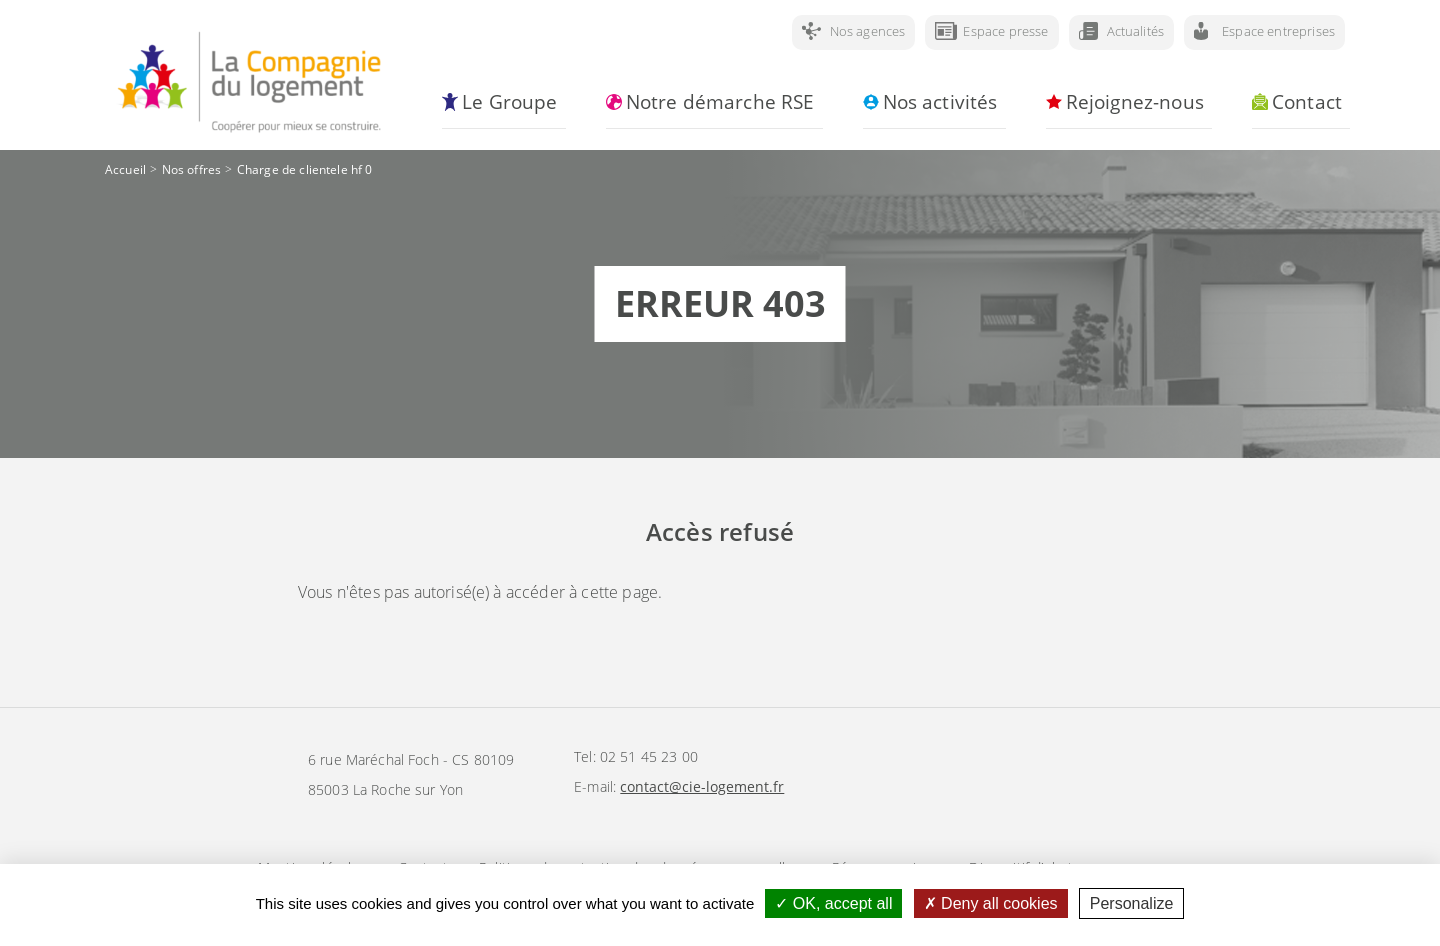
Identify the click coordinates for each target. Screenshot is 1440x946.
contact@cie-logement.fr (702, 786)
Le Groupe (509, 102)
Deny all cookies (991, 903)
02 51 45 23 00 (649, 756)
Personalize (1132, 903)
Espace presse (1005, 31)
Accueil (125, 169)
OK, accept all (833, 903)
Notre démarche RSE (720, 102)
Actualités (1136, 31)
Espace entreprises (1278, 31)
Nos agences (868, 31)
